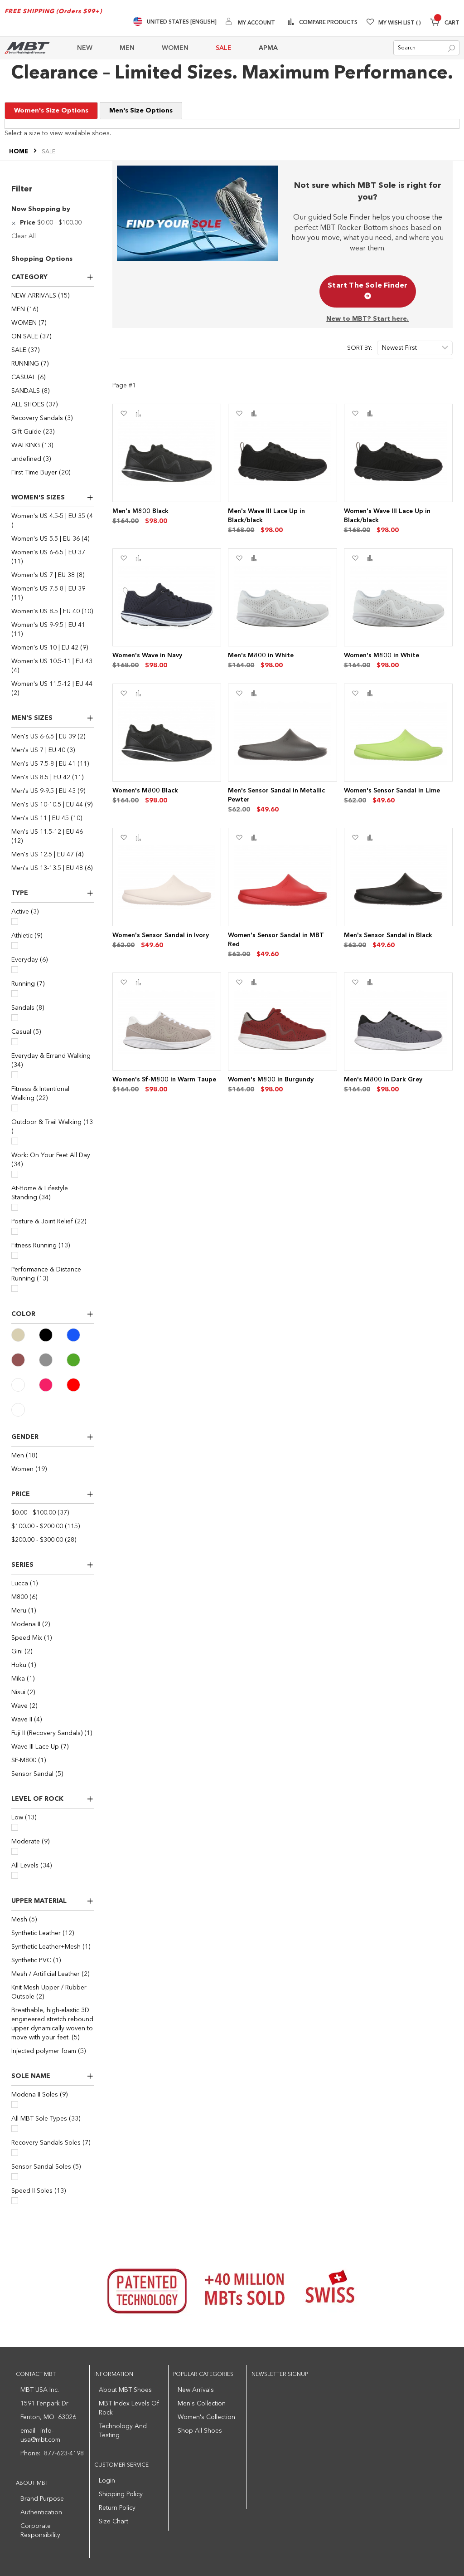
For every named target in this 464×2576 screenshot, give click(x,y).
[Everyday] (14, 969)
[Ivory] (25, 1385)
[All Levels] (14, 1875)
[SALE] (52, 350)
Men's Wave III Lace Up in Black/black (266, 515)
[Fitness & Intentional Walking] (14, 1108)
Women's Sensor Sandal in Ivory (160, 935)
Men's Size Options (141, 111)
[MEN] (52, 309)
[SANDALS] (52, 391)
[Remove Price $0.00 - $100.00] (14, 222)
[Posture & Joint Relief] (14, 1231)
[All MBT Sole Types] (14, 2128)
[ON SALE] (52, 336)
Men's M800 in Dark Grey (383, 1079)
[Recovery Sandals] (52, 418)
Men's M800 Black (140, 511)
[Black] (53, 1335)
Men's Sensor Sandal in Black (388, 935)
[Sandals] (14, 1017)
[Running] (14, 993)
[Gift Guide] (52, 431)
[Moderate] (14, 1851)
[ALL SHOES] (52, 404)
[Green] (80, 1360)
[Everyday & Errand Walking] (14, 1074)
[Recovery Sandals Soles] (14, 2152)
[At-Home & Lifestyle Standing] (14, 1207)
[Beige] (25, 1335)
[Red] (80, 1385)
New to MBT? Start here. (367, 319)
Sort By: (359, 348)
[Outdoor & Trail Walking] (14, 1141)
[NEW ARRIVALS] (52, 295)
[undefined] (52, 459)
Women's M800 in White (381, 655)
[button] (123, 413)
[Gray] (53, 1360)
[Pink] (53, 1385)
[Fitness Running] (14, 1255)
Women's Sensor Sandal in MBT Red (276, 940)
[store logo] (27, 48)
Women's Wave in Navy (147, 655)
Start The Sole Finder (367, 291)
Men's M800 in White (261, 655)
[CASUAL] (52, 377)
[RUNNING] (52, 363)
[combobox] (426, 47)
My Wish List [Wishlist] (399, 23)
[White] (25, 1410)
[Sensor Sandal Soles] (14, 2176)
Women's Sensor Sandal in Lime (392, 790)
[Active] (14, 921)
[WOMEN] (52, 322)
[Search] (451, 48)
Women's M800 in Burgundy (271, 1079)
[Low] (14, 1827)
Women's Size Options (51, 111)
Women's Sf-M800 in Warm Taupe (164, 1079)
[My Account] (250, 22)
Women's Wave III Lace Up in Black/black (387, 515)
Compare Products (328, 22)
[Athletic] (14, 945)
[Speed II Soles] (14, 2200)
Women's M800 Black (145, 790)
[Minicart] (444, 23)
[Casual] (14, 1041)
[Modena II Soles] (14, 2104)
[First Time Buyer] (52, 472)
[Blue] (80, 1335)
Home (19, 152)
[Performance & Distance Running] (14, 1288)
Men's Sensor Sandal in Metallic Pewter (276, 795)
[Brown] (25, 1360)
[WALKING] (52, 445)
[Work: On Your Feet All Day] (14, 1174)
